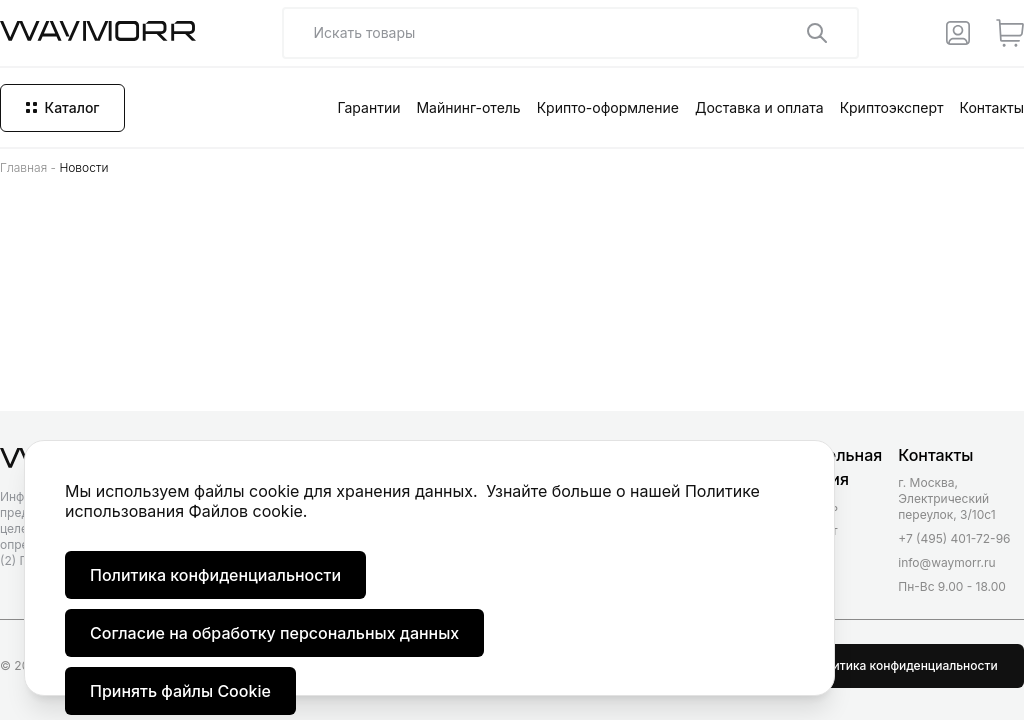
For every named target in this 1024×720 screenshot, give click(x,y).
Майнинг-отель (468, 107)
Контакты (992, 107)
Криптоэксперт (892, 107)
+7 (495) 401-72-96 (954, 538)
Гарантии (368, 107)
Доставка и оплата (759, 107)
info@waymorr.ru (946, 562)
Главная (23, 167)
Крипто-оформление (608, 107)
